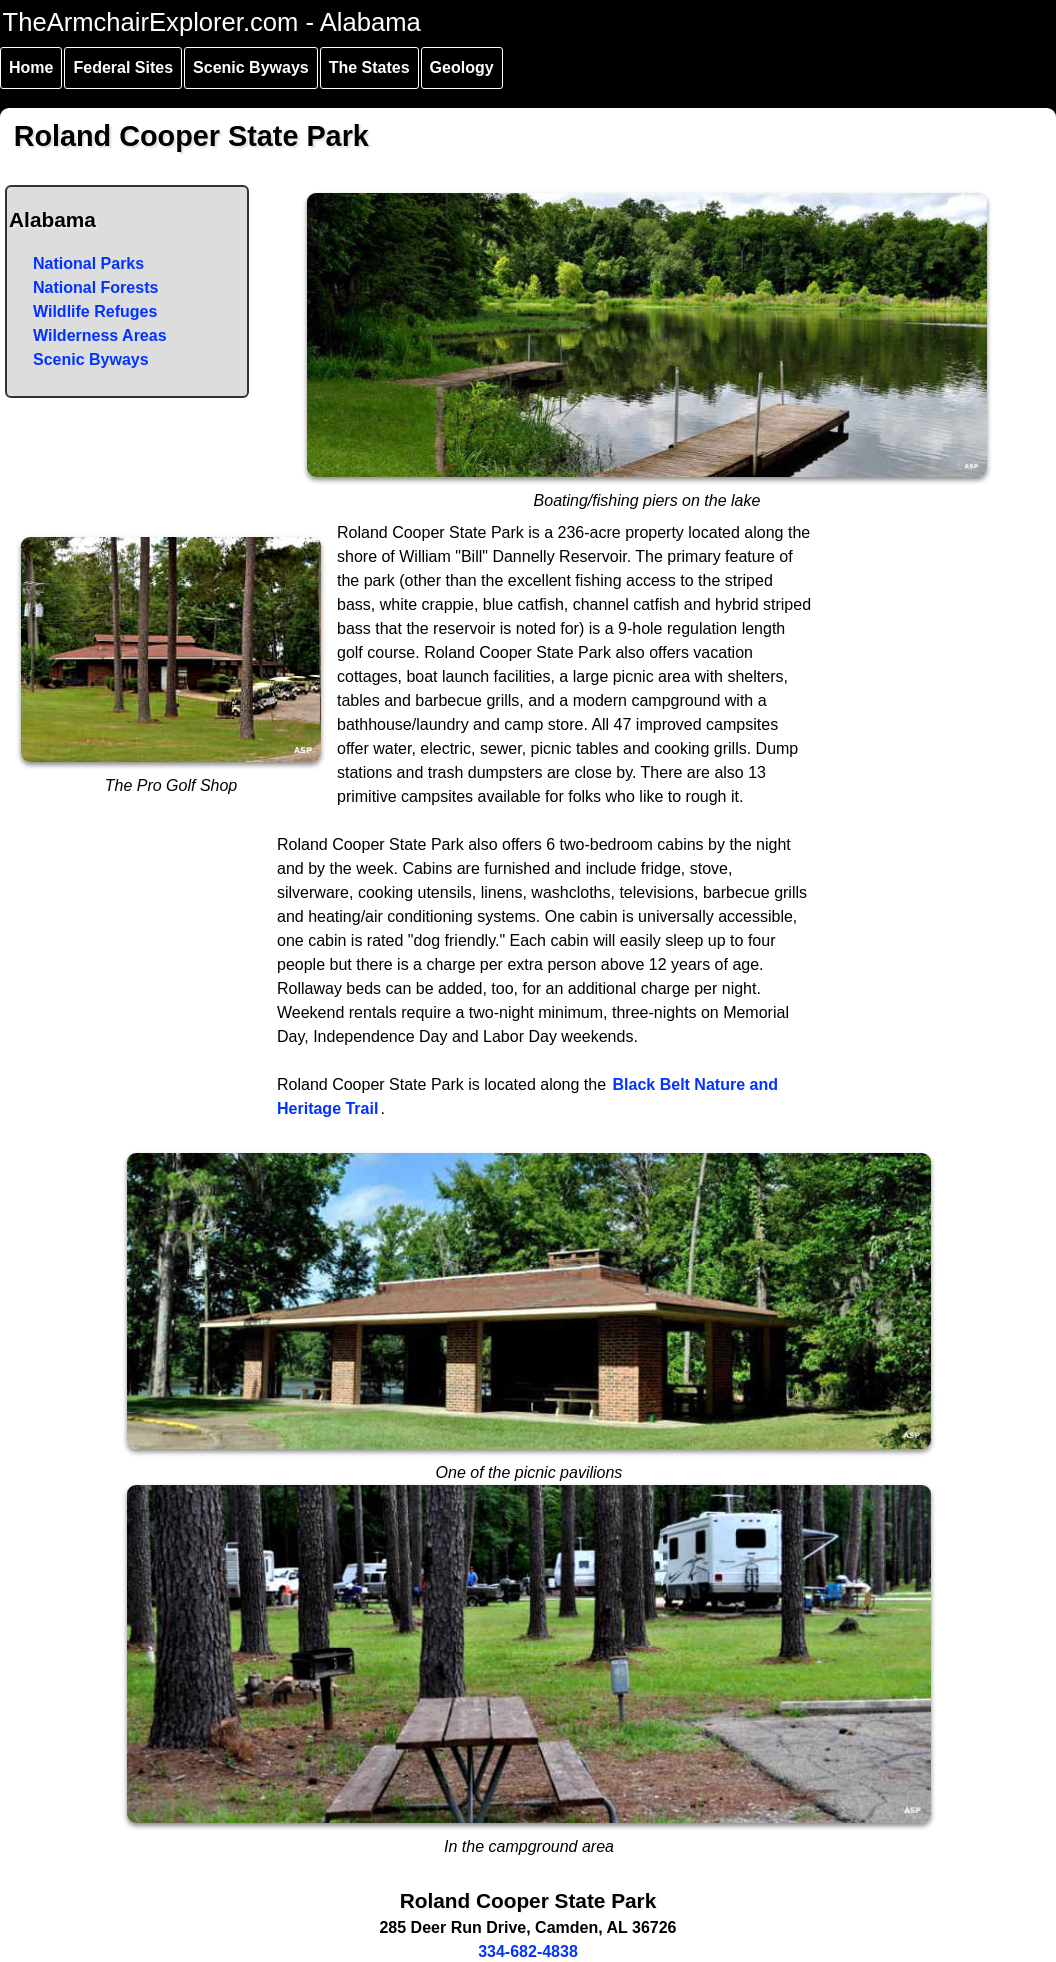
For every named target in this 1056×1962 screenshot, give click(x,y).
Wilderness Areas (100, 335)
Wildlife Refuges (95, 311)
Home (31, 67)
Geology (462, 67)
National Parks (88, 263)
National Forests (95, 287)
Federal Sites (123, 67)
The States (369, 67)
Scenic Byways (251, 67)
